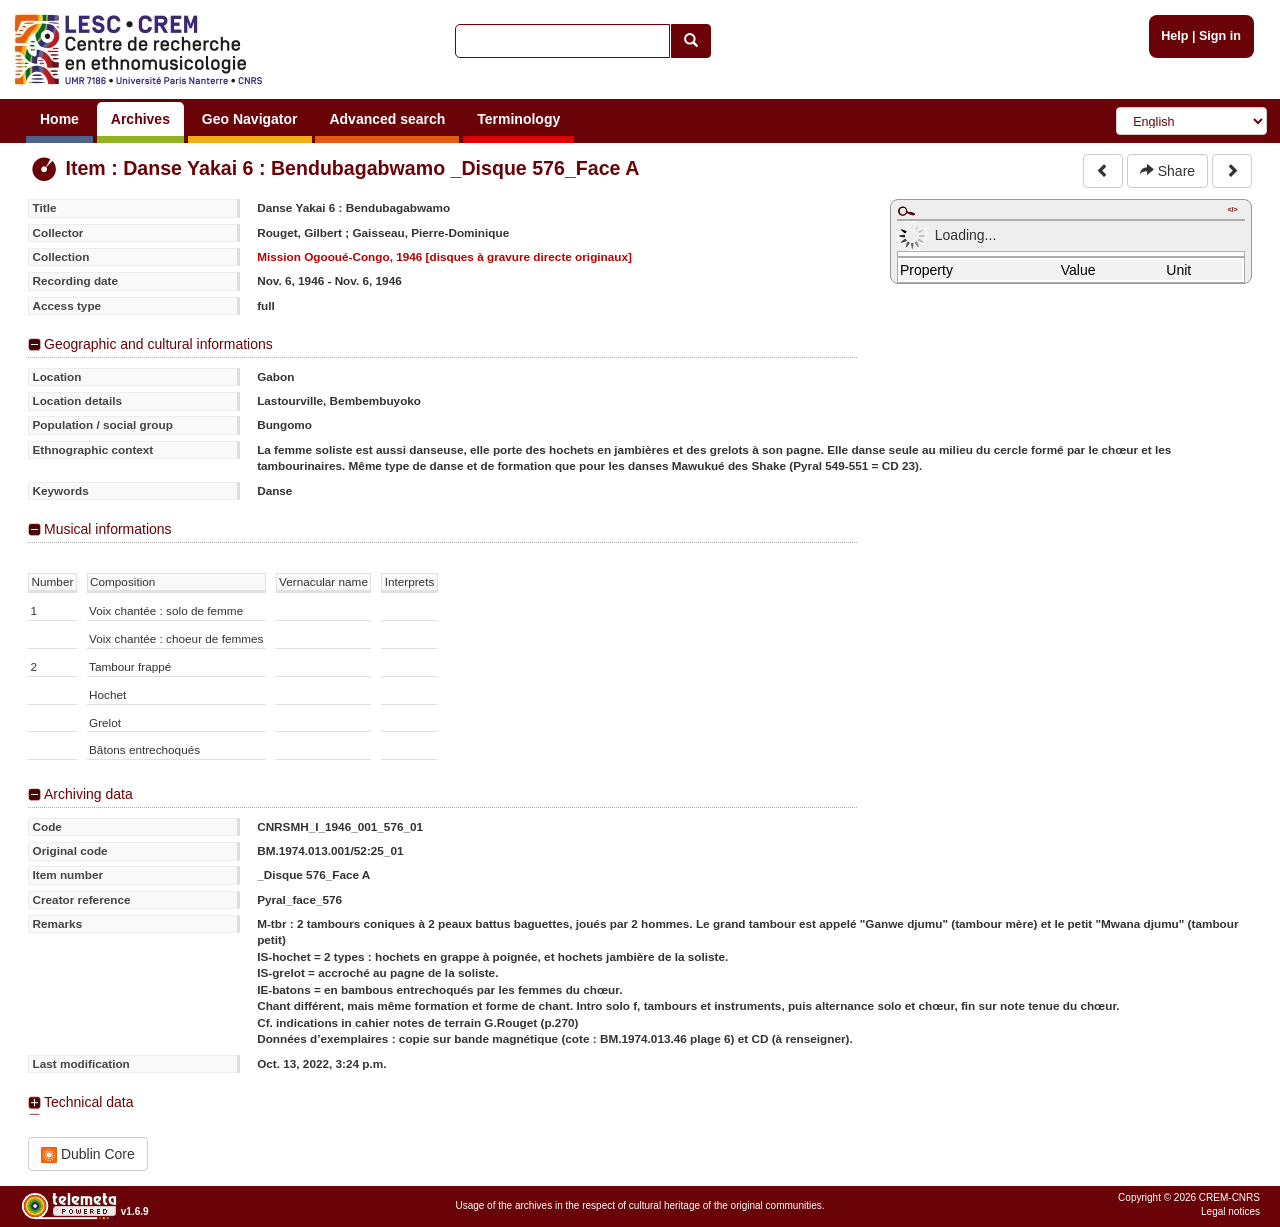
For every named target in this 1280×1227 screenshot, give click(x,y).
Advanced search (387, 119)
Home (59, 119)
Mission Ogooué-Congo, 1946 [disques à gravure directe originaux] (444, 256)
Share (1167, 171)
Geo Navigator (250, 119)
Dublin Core (88, 1154)
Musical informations (108, 529)
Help (1174, 36)
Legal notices (1230, 1211)
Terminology (518, 119)
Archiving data (88, 794)
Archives (140, 119)
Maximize (906, 211)
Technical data (89, 1102)
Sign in (1220, 36)
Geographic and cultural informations (158, 344)
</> (1232, 209)
